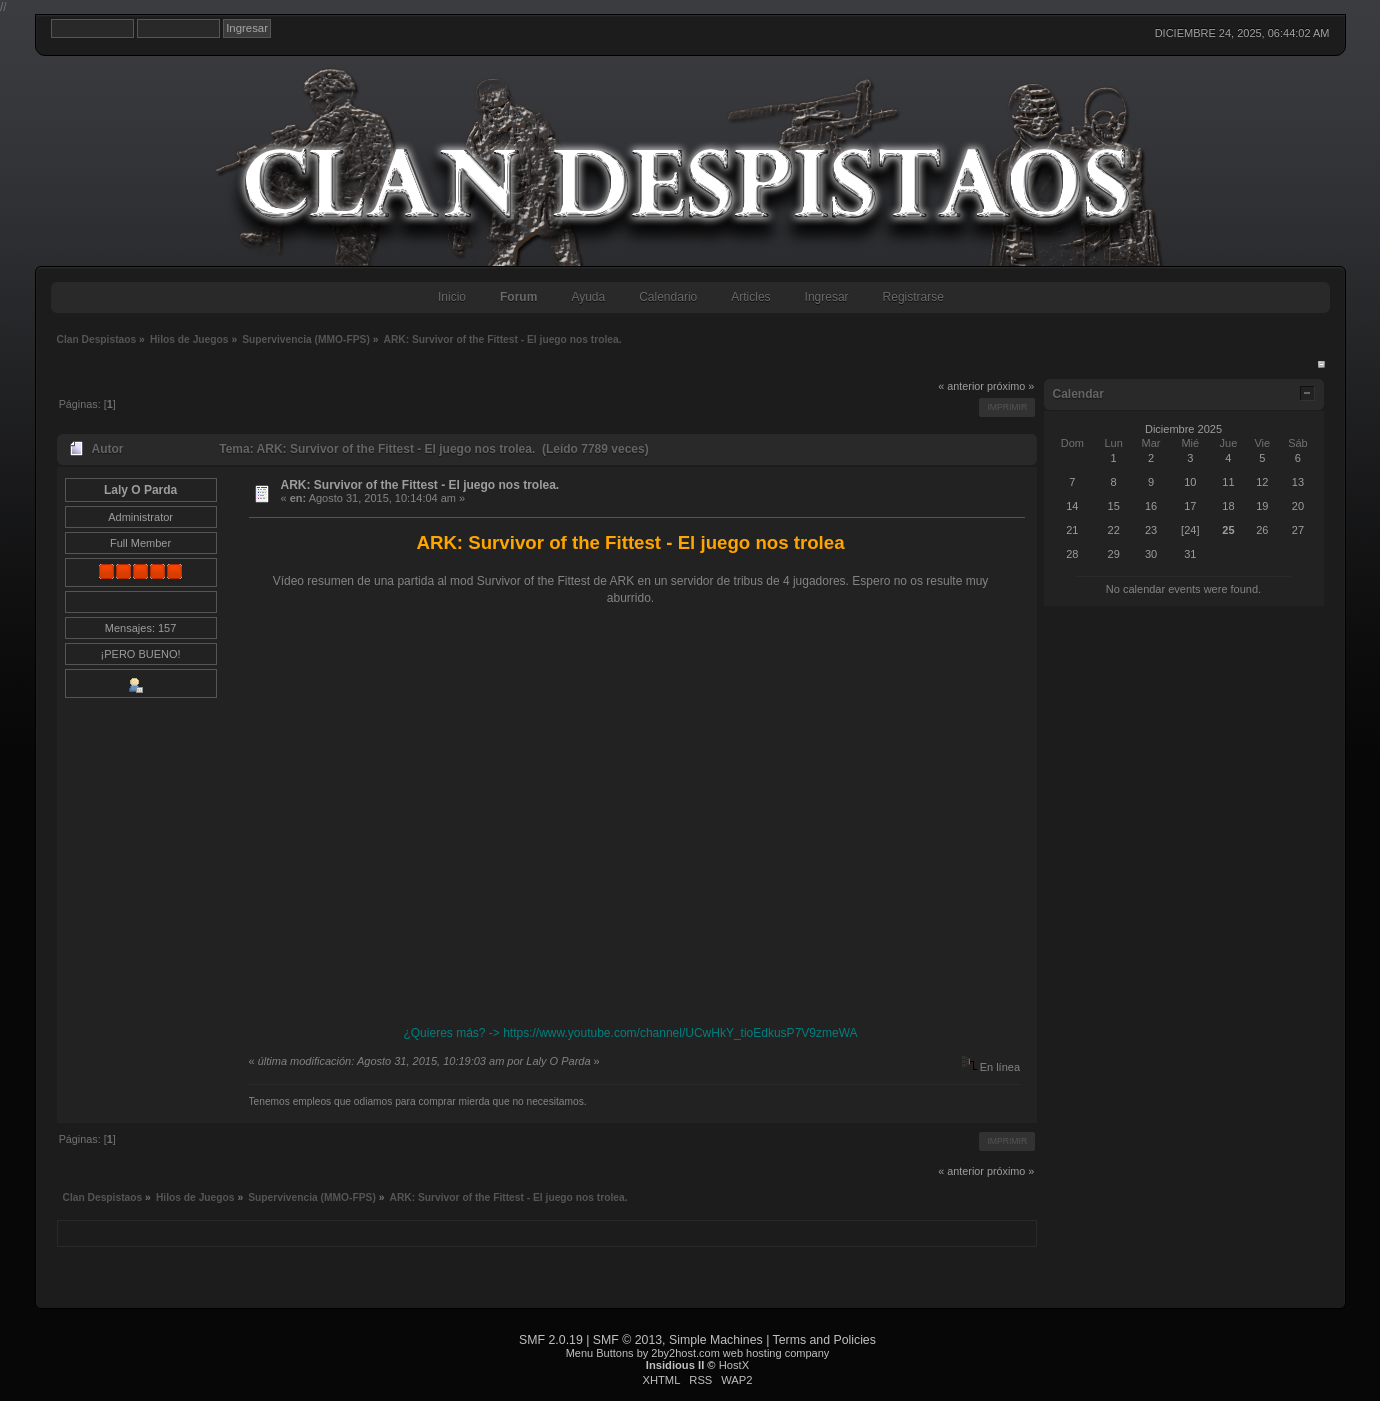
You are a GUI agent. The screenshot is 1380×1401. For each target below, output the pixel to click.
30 (1151, 554)
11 (1228, 482)
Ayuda (588, 297)
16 (1151, 506)
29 (1114, 554)
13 (1298, 482)
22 (1114, 530)
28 (1072, 554)
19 (1262, 506)
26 (1262, 530)
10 (1190, 482)
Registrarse (913, 297)
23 (1151, 530)
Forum (518, 297)
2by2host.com (685, 1353)
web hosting (752, 1353)
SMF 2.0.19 (551, 1340)
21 (1072, 530)
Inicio (452, 297)
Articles (750, 297)
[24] (1190, 530)
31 (1190, 554)
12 (1262, 482)
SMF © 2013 (627, 1340)
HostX (734, 1365)
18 (1228, 506)
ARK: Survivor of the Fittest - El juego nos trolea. (420, 485)
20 (1298, 506)
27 (1298, 530)
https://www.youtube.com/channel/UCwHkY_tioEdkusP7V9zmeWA (680, 1033)
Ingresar (827, 297)
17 (1190, 506)
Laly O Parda (140, 490)
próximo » (1010, 386)
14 (1072, 506)
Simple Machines (716, 1340)
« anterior (961, 386)
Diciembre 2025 (1183, 429)
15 (1114, 506)
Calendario (668, 297)
